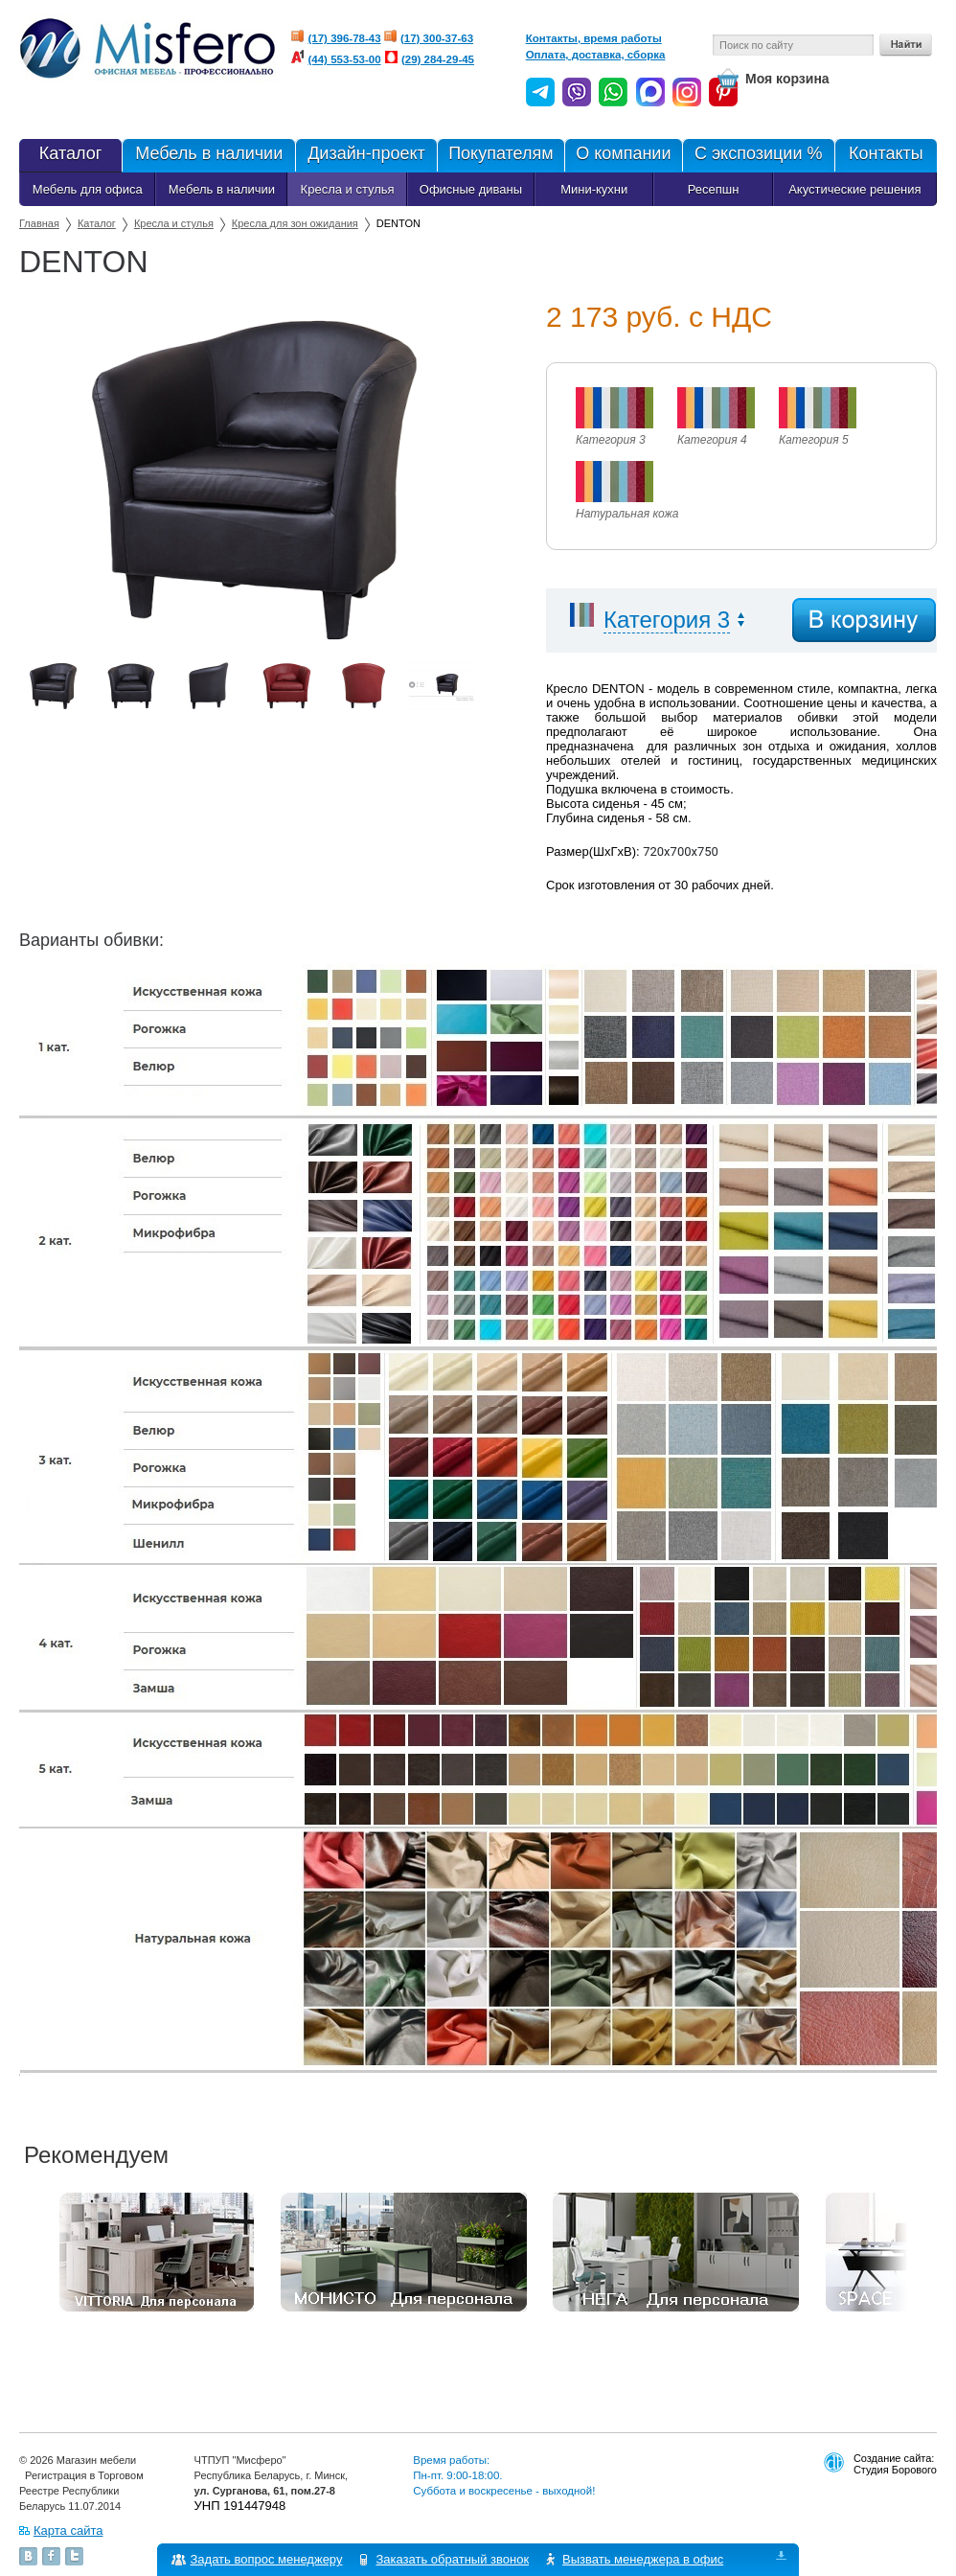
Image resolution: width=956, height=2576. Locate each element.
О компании (622, 155)
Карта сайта (68, 2530)
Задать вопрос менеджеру (267, 2559)
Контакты (885, 155)
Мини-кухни (593, 189)
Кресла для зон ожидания (295, 223)
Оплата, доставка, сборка (596, 54)
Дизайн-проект (365, 155)
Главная (39, 223)
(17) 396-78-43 (344, 38)
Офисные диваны (471, 189)
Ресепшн (714, 189)
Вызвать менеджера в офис (643, 2559)
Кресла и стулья (348, 189)
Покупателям (500, 155)
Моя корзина (787, 78)
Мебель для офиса (88, 189)
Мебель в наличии (208, 155)
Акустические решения (854, 189)
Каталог (70, 155)
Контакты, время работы (594, 38)
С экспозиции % (758, 155)
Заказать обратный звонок (453, 2559)
